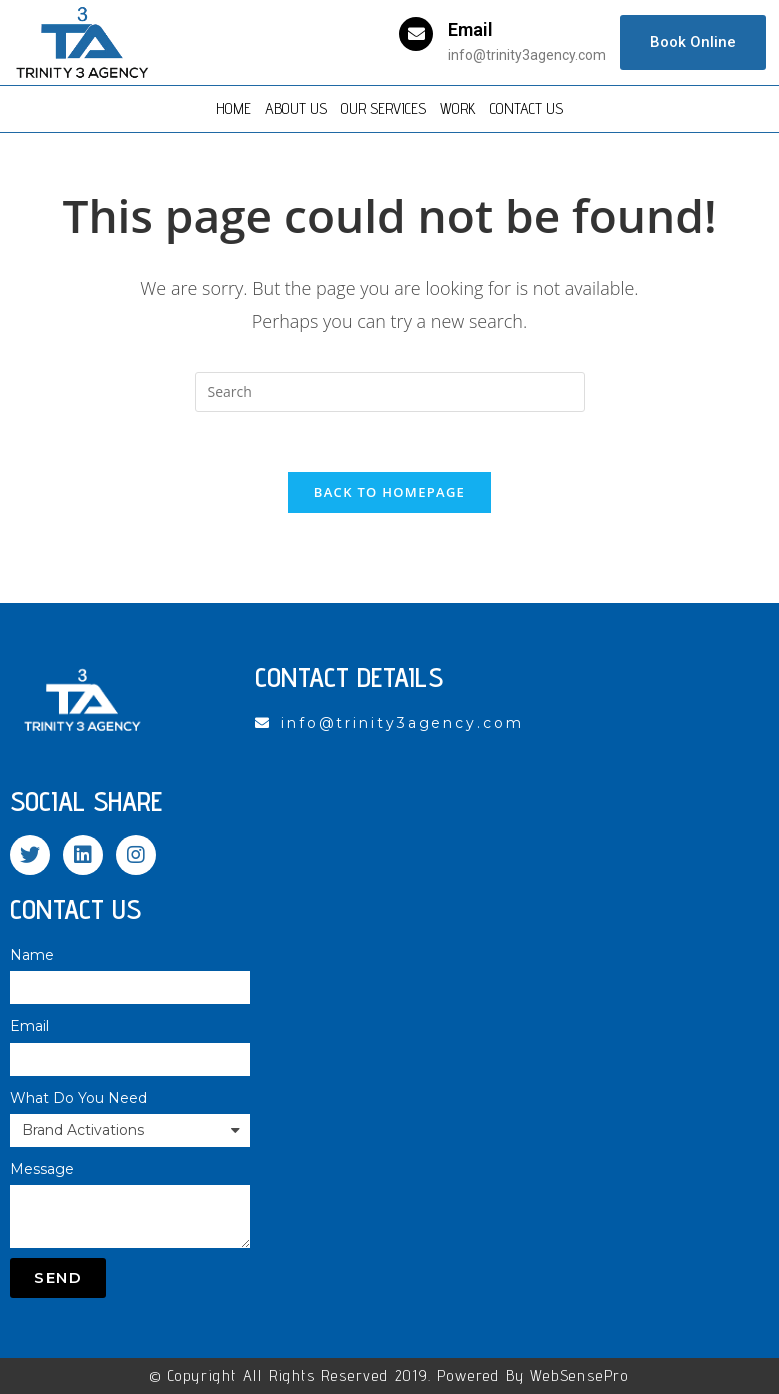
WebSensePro (579, 1375)
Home (233, 108)
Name (32, 955)
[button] (693, 42)
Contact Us (526, 108)
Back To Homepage (389, 492)
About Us (296, 108)
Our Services (383, 108)
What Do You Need (78, 1098)
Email (470, 29)
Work (458, 108)
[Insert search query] (390, 392)
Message (42, 1169)
